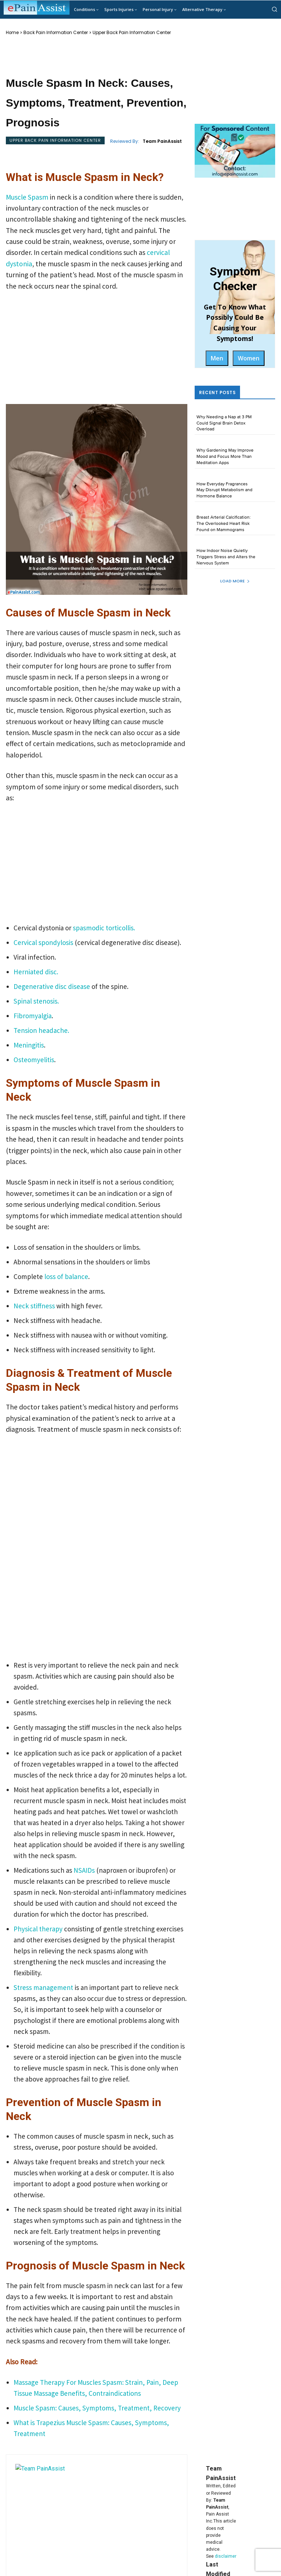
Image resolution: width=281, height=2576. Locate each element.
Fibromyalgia (33, 1015)
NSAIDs (85, 1870)
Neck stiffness (35, 1305)
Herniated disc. (36, 971)
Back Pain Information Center (55, 33)
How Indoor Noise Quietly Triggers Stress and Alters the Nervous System (225, 557)
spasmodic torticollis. (104, 927)
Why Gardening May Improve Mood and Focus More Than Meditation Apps (225, 456)
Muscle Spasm (28, 197)
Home (12, 33)
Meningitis (29, 1045)
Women (248, 358)
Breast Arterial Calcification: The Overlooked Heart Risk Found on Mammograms (223, 523)
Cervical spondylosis (43, 942)
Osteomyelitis (34, 1059)
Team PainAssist (162, 141)
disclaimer (225, 2556)
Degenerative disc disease (52, 986)
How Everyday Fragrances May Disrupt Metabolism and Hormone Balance (224, 490)
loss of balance (65, 1276)
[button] (274, 9)
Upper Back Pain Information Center (132, 33)
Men (217, 358)
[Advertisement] (96, 350)
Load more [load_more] (235, 581)
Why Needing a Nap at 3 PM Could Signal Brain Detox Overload (224, 423)
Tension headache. (41, 1030)
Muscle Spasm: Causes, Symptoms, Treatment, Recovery (97, 2407)
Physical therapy (38, 1928)
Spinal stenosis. (36, 1001)
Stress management (43, 1987)
